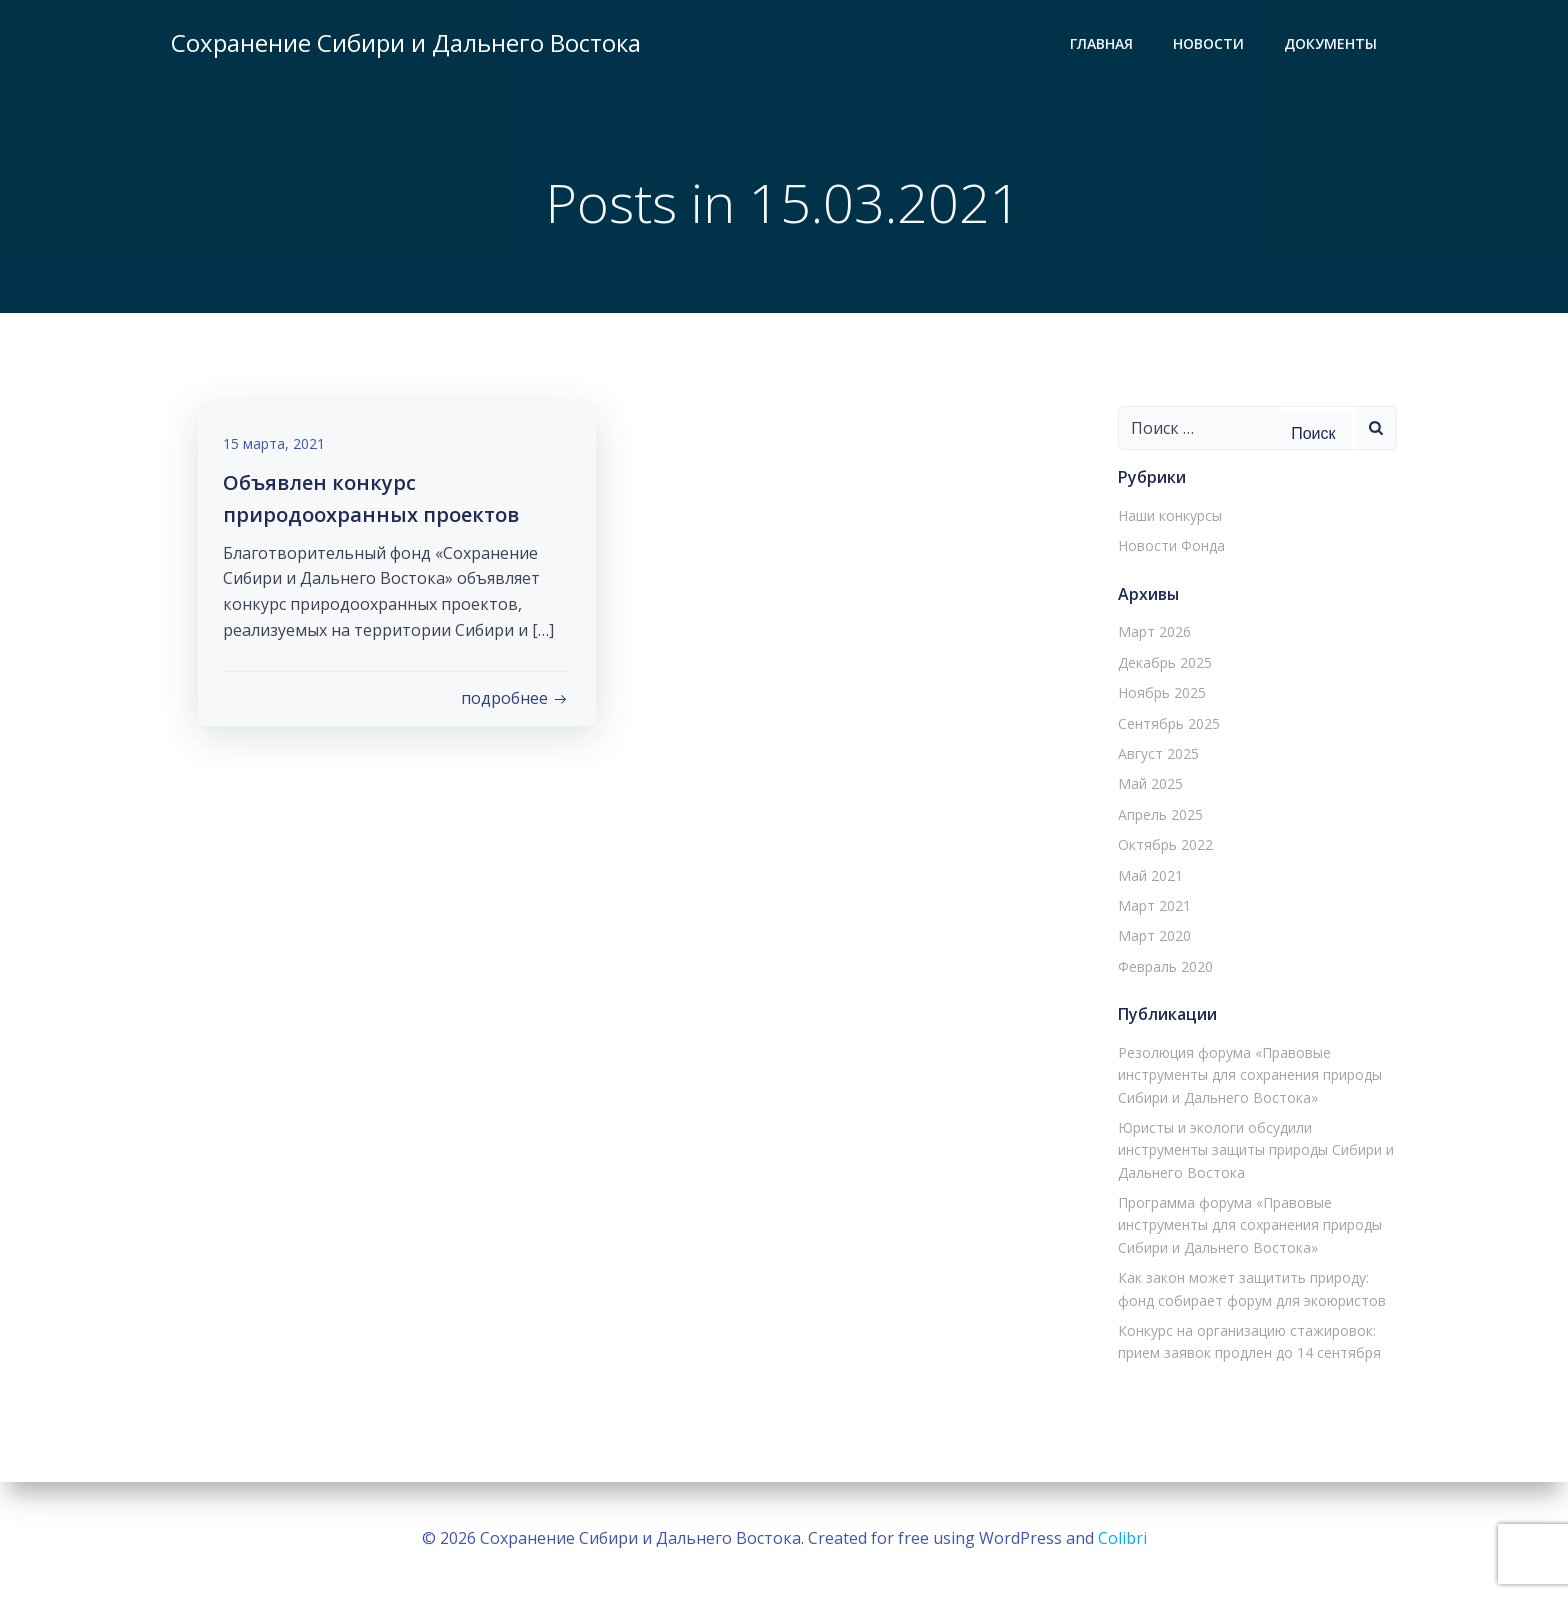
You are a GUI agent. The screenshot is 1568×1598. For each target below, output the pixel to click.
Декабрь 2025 (1162, 663)
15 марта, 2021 (279, 450)
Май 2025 (1147, 785)
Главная (1104, 45)
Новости (1211, 45)
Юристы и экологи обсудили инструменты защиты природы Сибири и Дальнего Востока (1253, 1151)
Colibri (1122, 1538)
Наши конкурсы (1167, 517)
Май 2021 (1147, 876)
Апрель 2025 (1157, 815)
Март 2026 (1151, 633)
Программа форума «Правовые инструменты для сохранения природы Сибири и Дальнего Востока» (1247, 1227)
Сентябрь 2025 (1166, 724)
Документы (1333, 45)
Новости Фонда (1168, 547)
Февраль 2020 (1162, 967)
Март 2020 (1151, 937)
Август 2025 (1155, 755)
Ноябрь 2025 (1159, 694)
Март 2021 (1151, 907)
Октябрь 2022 (1162, 846)
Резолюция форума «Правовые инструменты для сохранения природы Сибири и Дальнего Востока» (1247, 1076)
